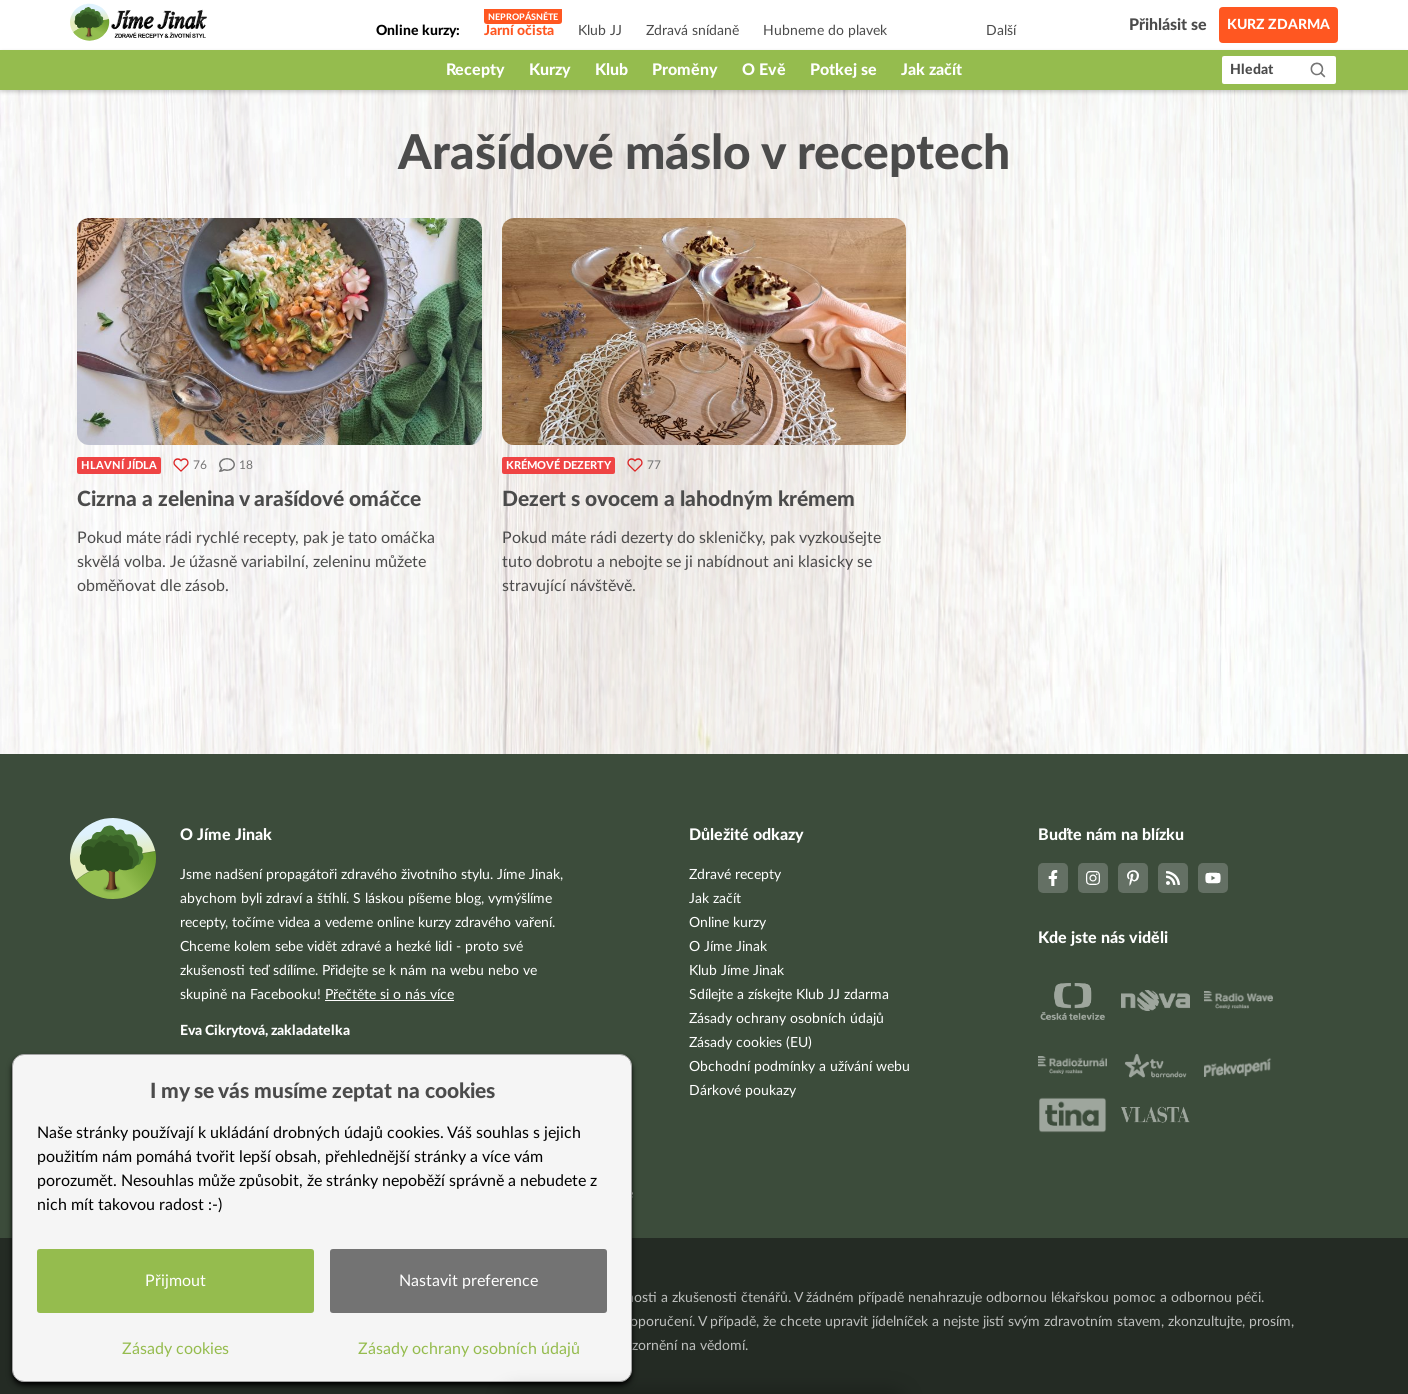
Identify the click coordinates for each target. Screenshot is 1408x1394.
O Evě (764, 70)
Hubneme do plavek (825, 31)
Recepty (475, 70)
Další (1001, 31)
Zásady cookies (175, 1349)
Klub (611, 70)
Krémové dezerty (558, 465)
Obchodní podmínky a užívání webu (799, 1067)
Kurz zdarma (1278, 25)
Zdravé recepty (735, 875)
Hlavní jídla (119, 465)
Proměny (685, 70)
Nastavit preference (468, 1281)
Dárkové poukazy (742, 1091)
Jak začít (931, 70)
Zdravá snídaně (692, 31)
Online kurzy (727, 923)
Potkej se (843, 70)
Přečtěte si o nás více (389, 995)
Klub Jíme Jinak (736, 971)
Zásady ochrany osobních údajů (786, 1019)
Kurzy (550, 70)
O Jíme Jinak (728, 947)
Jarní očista (519, 31)
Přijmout (175, 1281)
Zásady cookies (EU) (750, 1043)
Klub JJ (600, 31)
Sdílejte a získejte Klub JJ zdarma (789, 995)
